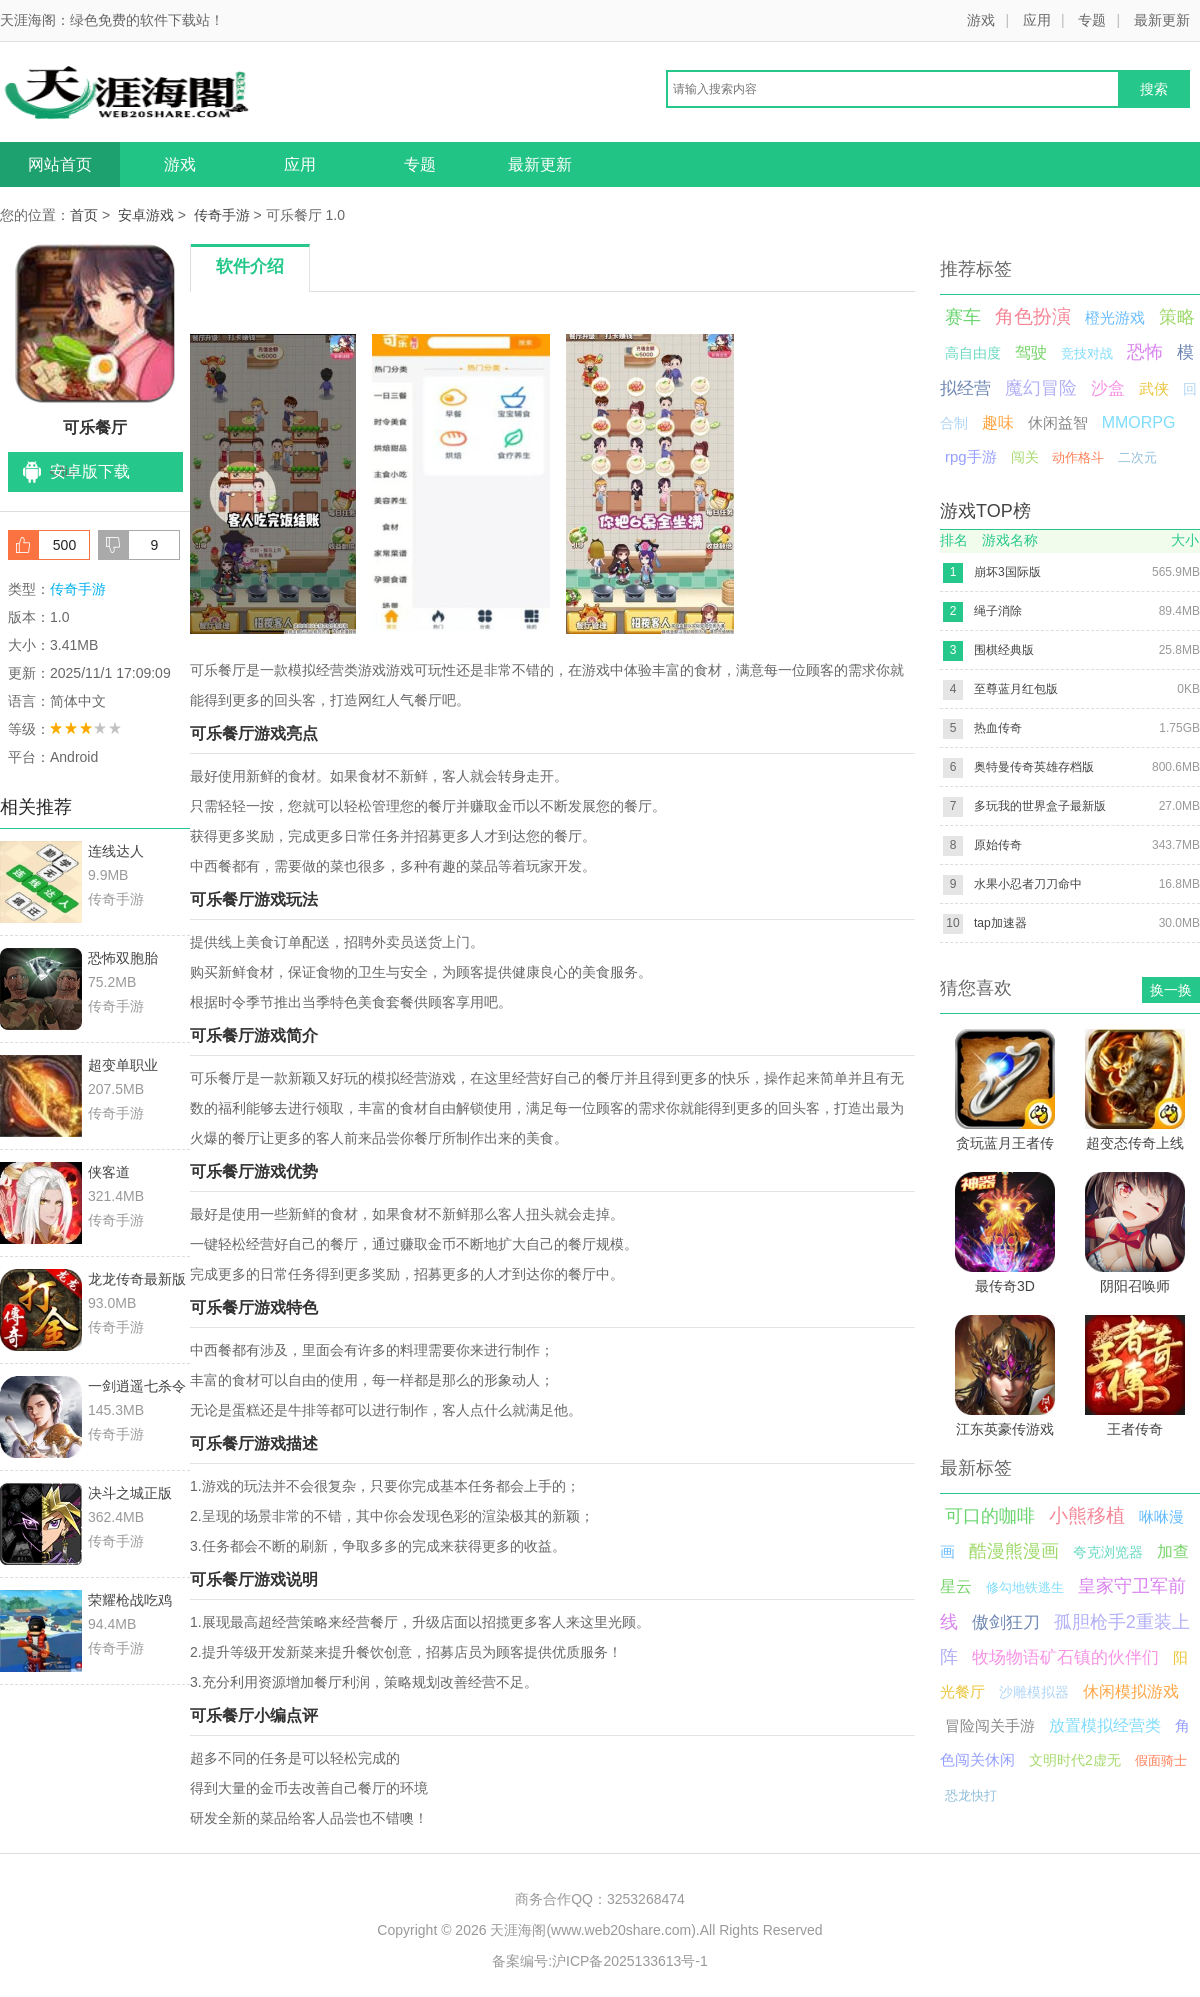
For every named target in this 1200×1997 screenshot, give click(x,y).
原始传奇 (998, 845)
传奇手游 (222, 215)
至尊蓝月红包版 (1016, 689)
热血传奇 (998, 728)
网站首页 (60, 164)
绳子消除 (998, 611)
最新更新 (1162, 20)
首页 (84, 215)
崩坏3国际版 (1007, 572)
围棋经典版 (1004, 650)
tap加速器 (1000, 923)
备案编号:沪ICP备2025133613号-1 (600, 1961)
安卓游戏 (146, 215)
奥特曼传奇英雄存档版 (1034, 767)
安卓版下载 (90, 471)
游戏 (981, 20)
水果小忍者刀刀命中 (1028, 884)
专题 (1092, 20)
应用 (1037, 20)
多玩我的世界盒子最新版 (1040, 806)
